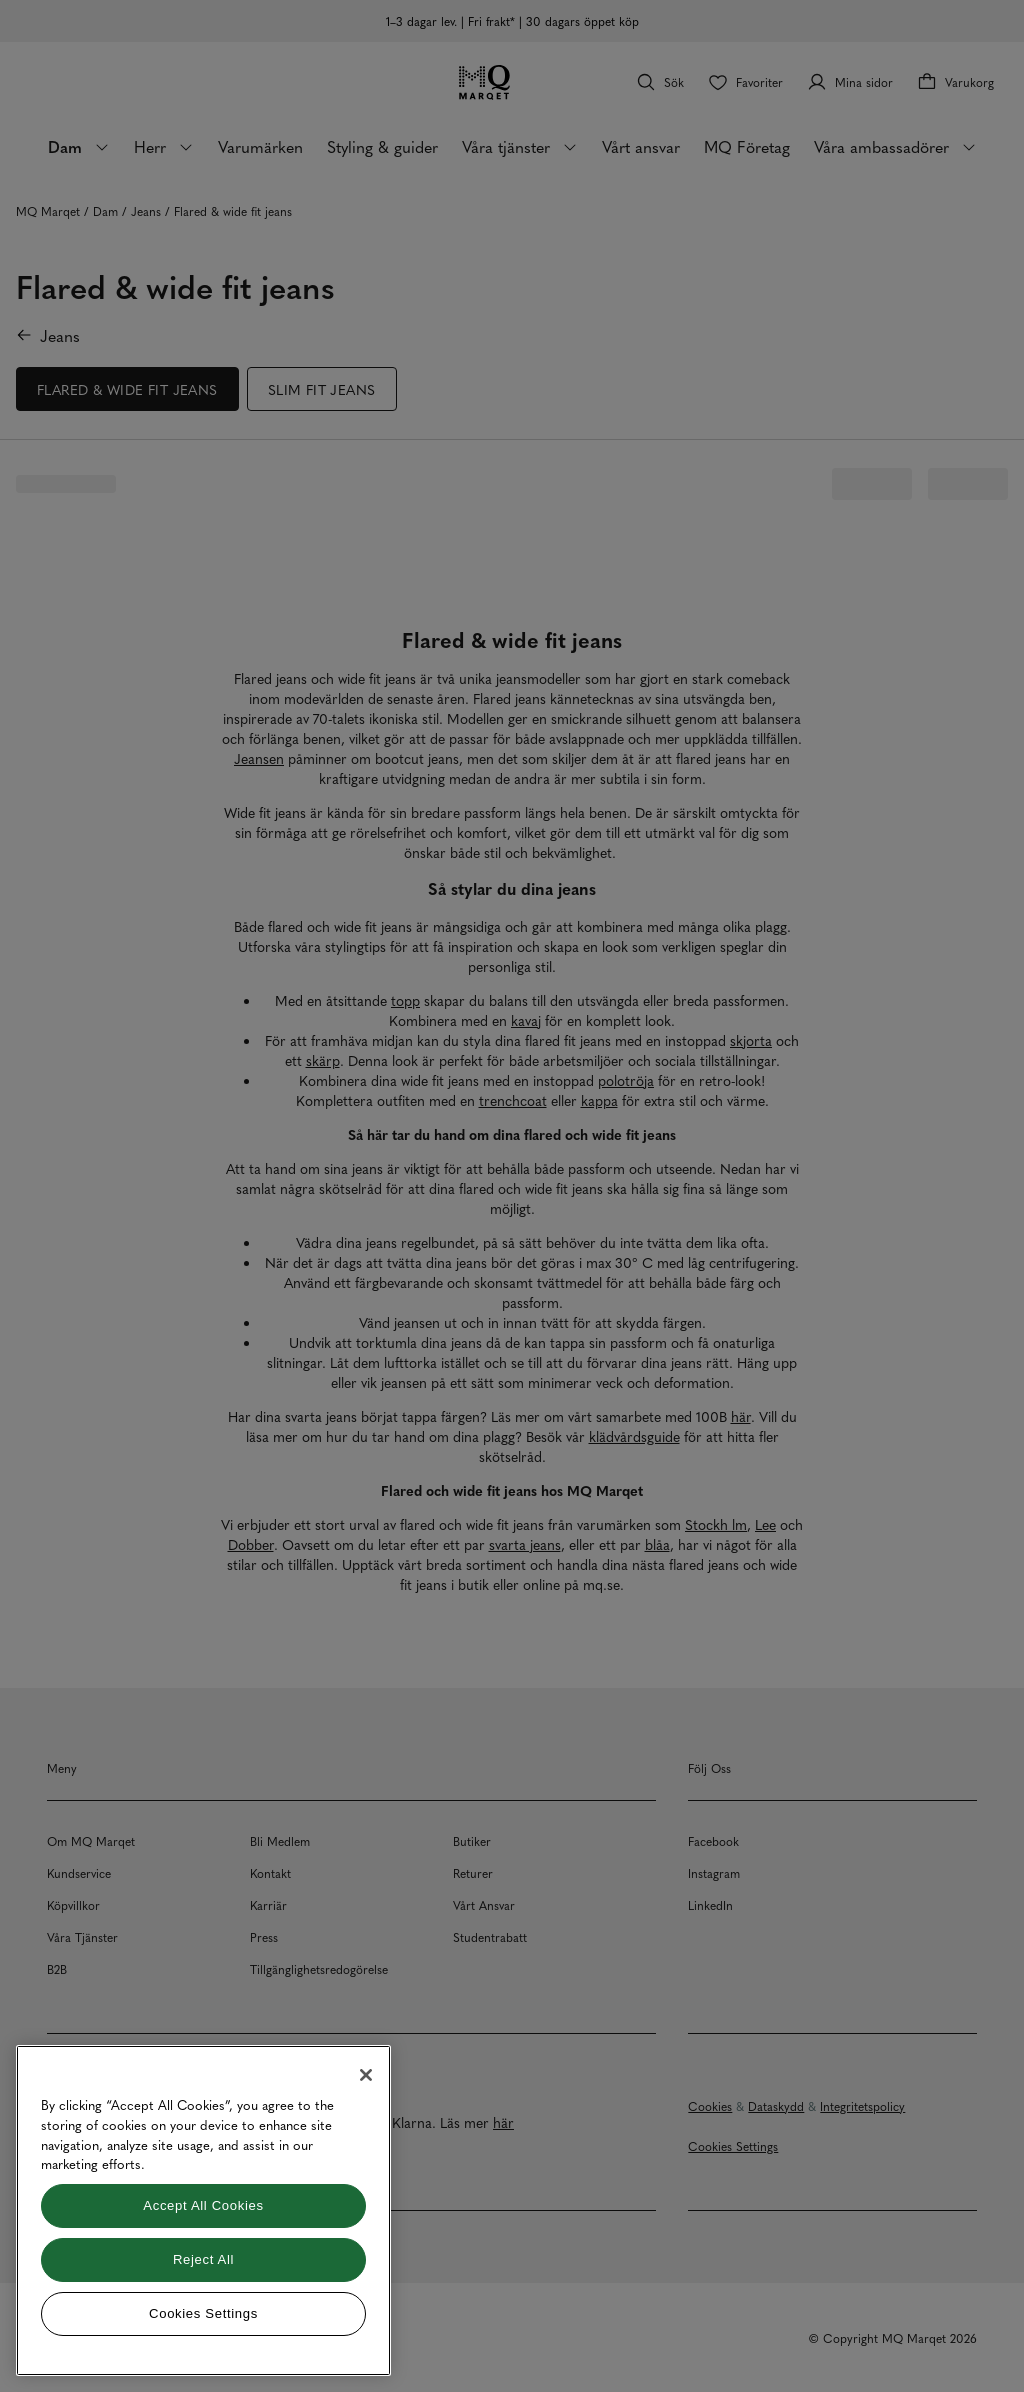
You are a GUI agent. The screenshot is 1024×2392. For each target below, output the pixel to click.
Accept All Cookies (203, 2205)
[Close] (366, 2075)
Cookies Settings (203, 2313)
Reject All (203, 2259)
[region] (203, 2210)
